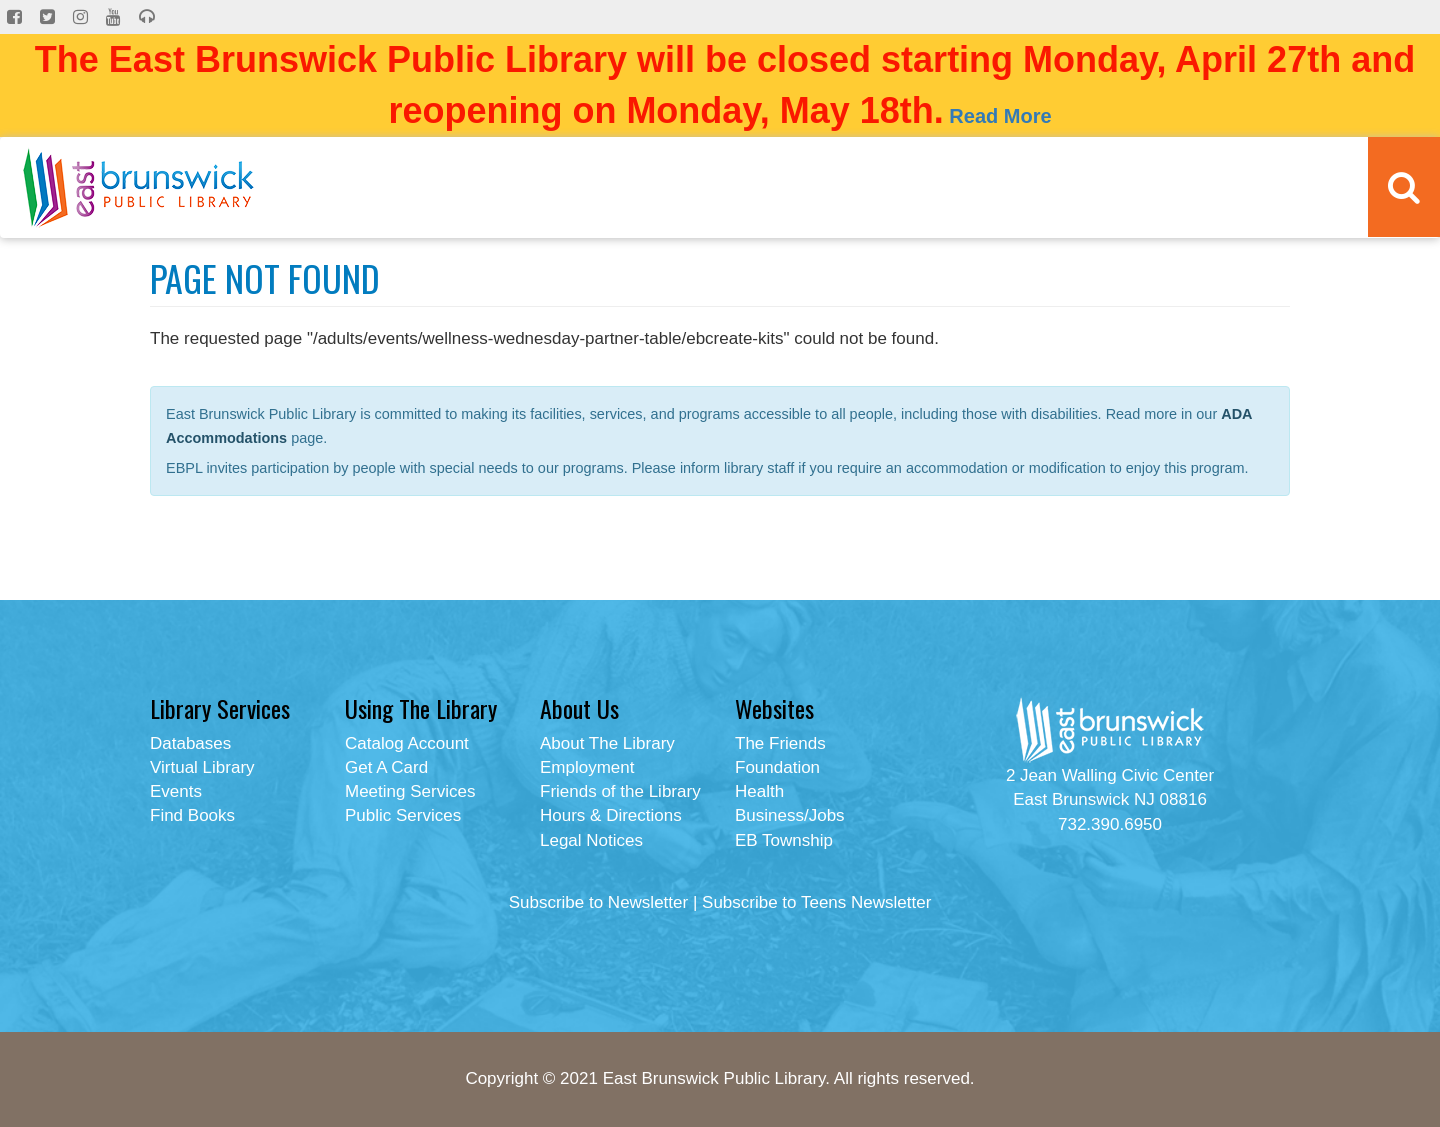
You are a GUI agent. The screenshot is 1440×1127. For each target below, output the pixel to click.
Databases (190, 743)
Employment (587, 767)
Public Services (403, 815)
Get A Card (386, 767)
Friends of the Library (620, 791)
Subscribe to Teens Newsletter (816, 902)
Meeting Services (410, 791)
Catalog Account (407, 743)
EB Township (784, 840)
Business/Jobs (790, 815)
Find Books (192, 815)
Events (176, 791)
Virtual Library (202, 767)
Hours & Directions (611, 815)
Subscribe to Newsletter (599, 902)
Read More (1000, 116)
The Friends (780, 743)
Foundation (777, 767)
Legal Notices (591, 840)
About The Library (607, 743)
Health (759, 791)
